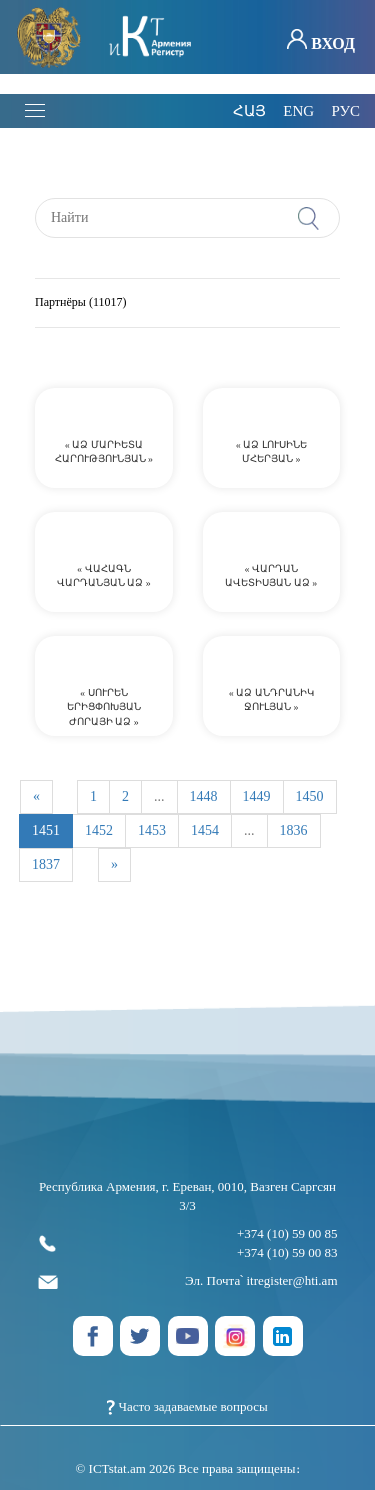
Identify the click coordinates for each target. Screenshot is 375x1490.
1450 (310, 796)
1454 (205, 830)
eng (298, 111)
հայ (249, 111)
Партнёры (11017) (80, 303)
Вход (321, 40)
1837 (46, 864)
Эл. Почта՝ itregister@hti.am (188, 1281)
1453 (152, 830)
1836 (294, 830)
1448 (204, 796)
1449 (257, 796)
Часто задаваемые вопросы (187, 1406)
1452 (99, 830)
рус (345, 111)
